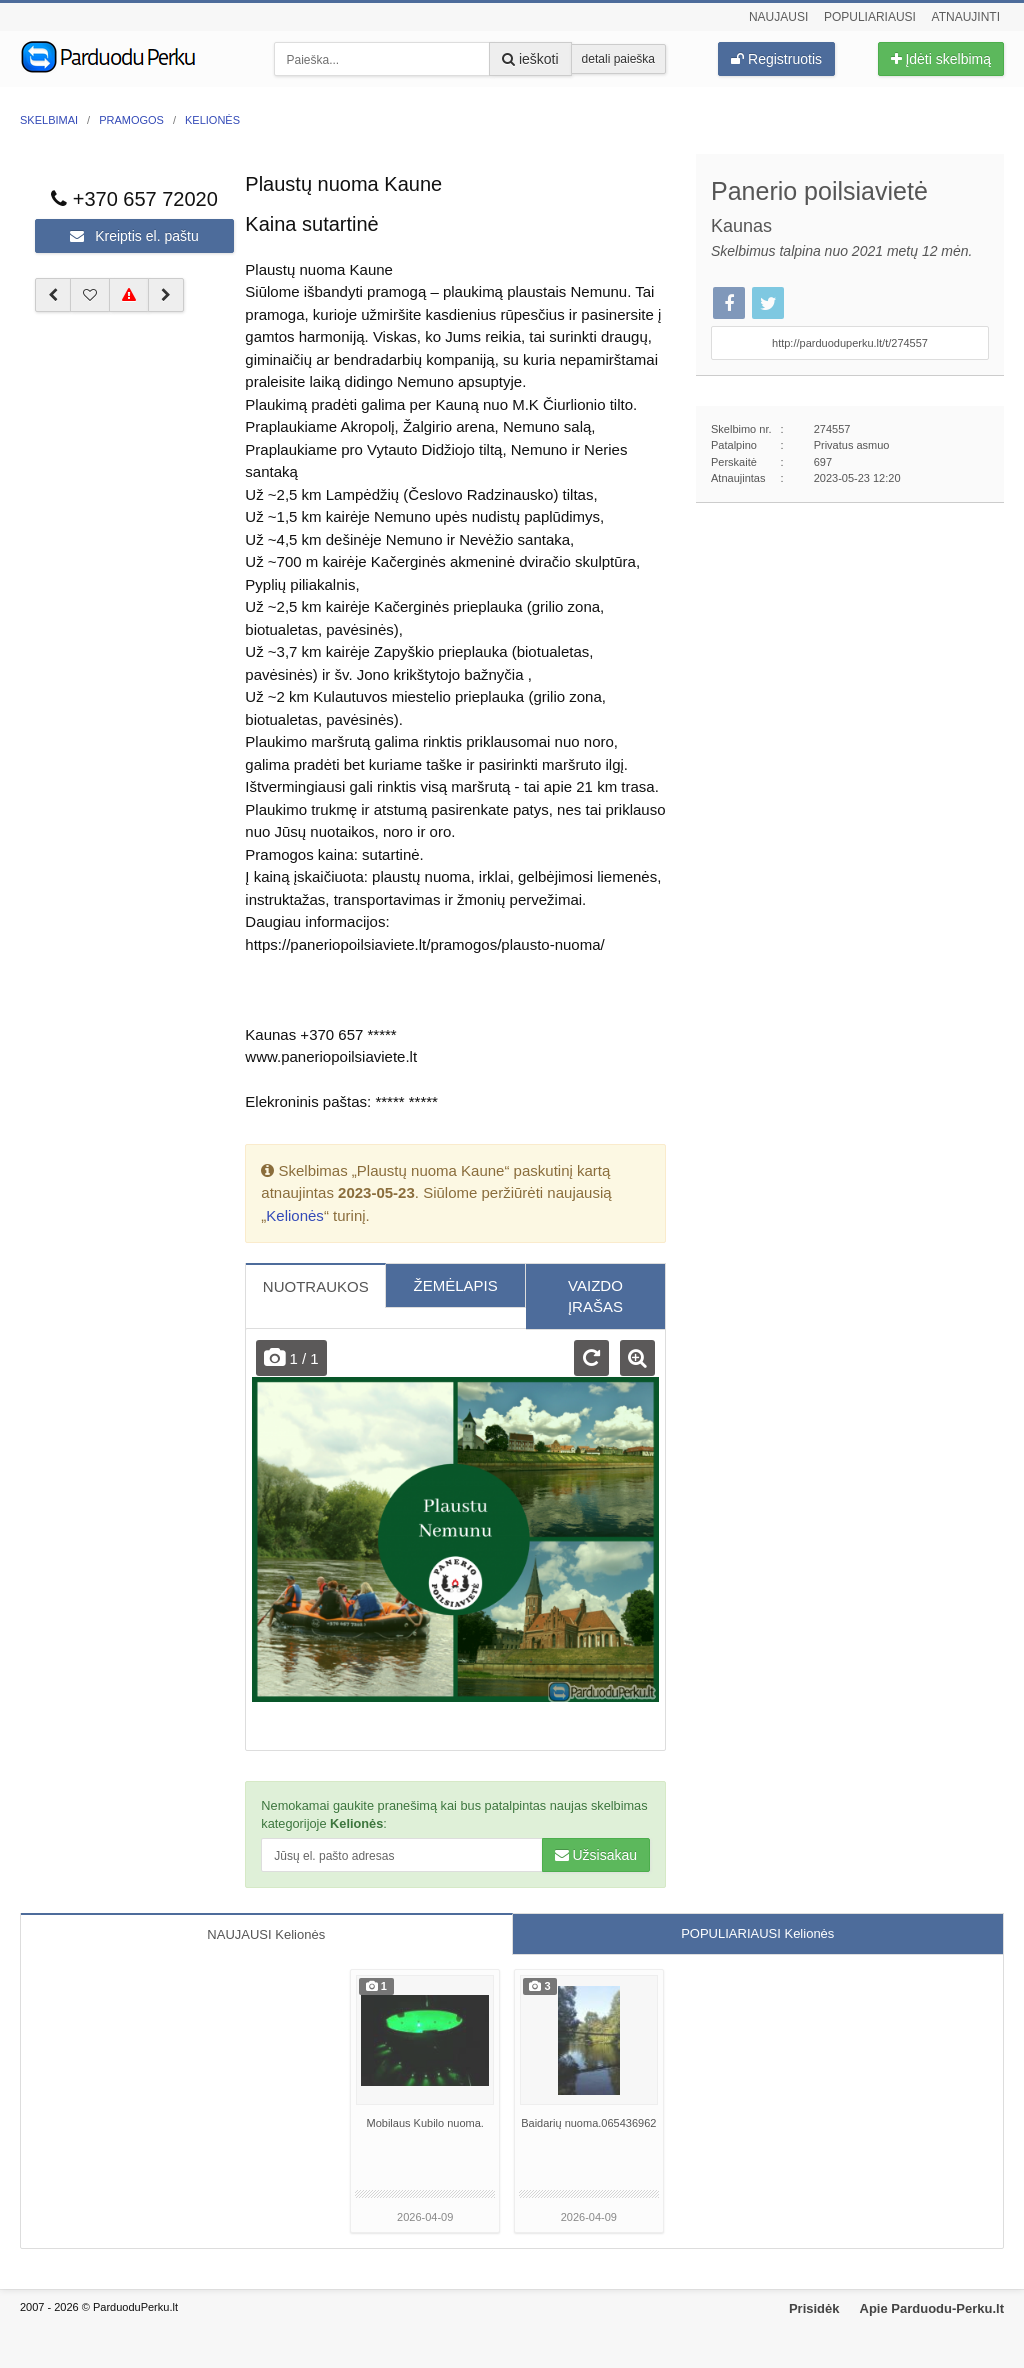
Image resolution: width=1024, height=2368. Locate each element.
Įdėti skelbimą (941, 59)
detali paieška (618, 59)
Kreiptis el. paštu (134, 236)
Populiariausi (870, 17)
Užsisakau (596, 1855)
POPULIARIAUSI (757, 1933)
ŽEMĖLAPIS (456, 1285)
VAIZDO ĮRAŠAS (595, 1296)
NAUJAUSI (266, 1934)
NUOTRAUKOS (316, 1286)
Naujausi (778, 17)
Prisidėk (814, 2308)
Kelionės (295, 1215)
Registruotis (776, 59)
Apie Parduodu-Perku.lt (932, 2308)
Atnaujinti (966, 17)
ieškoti (530, 59)
